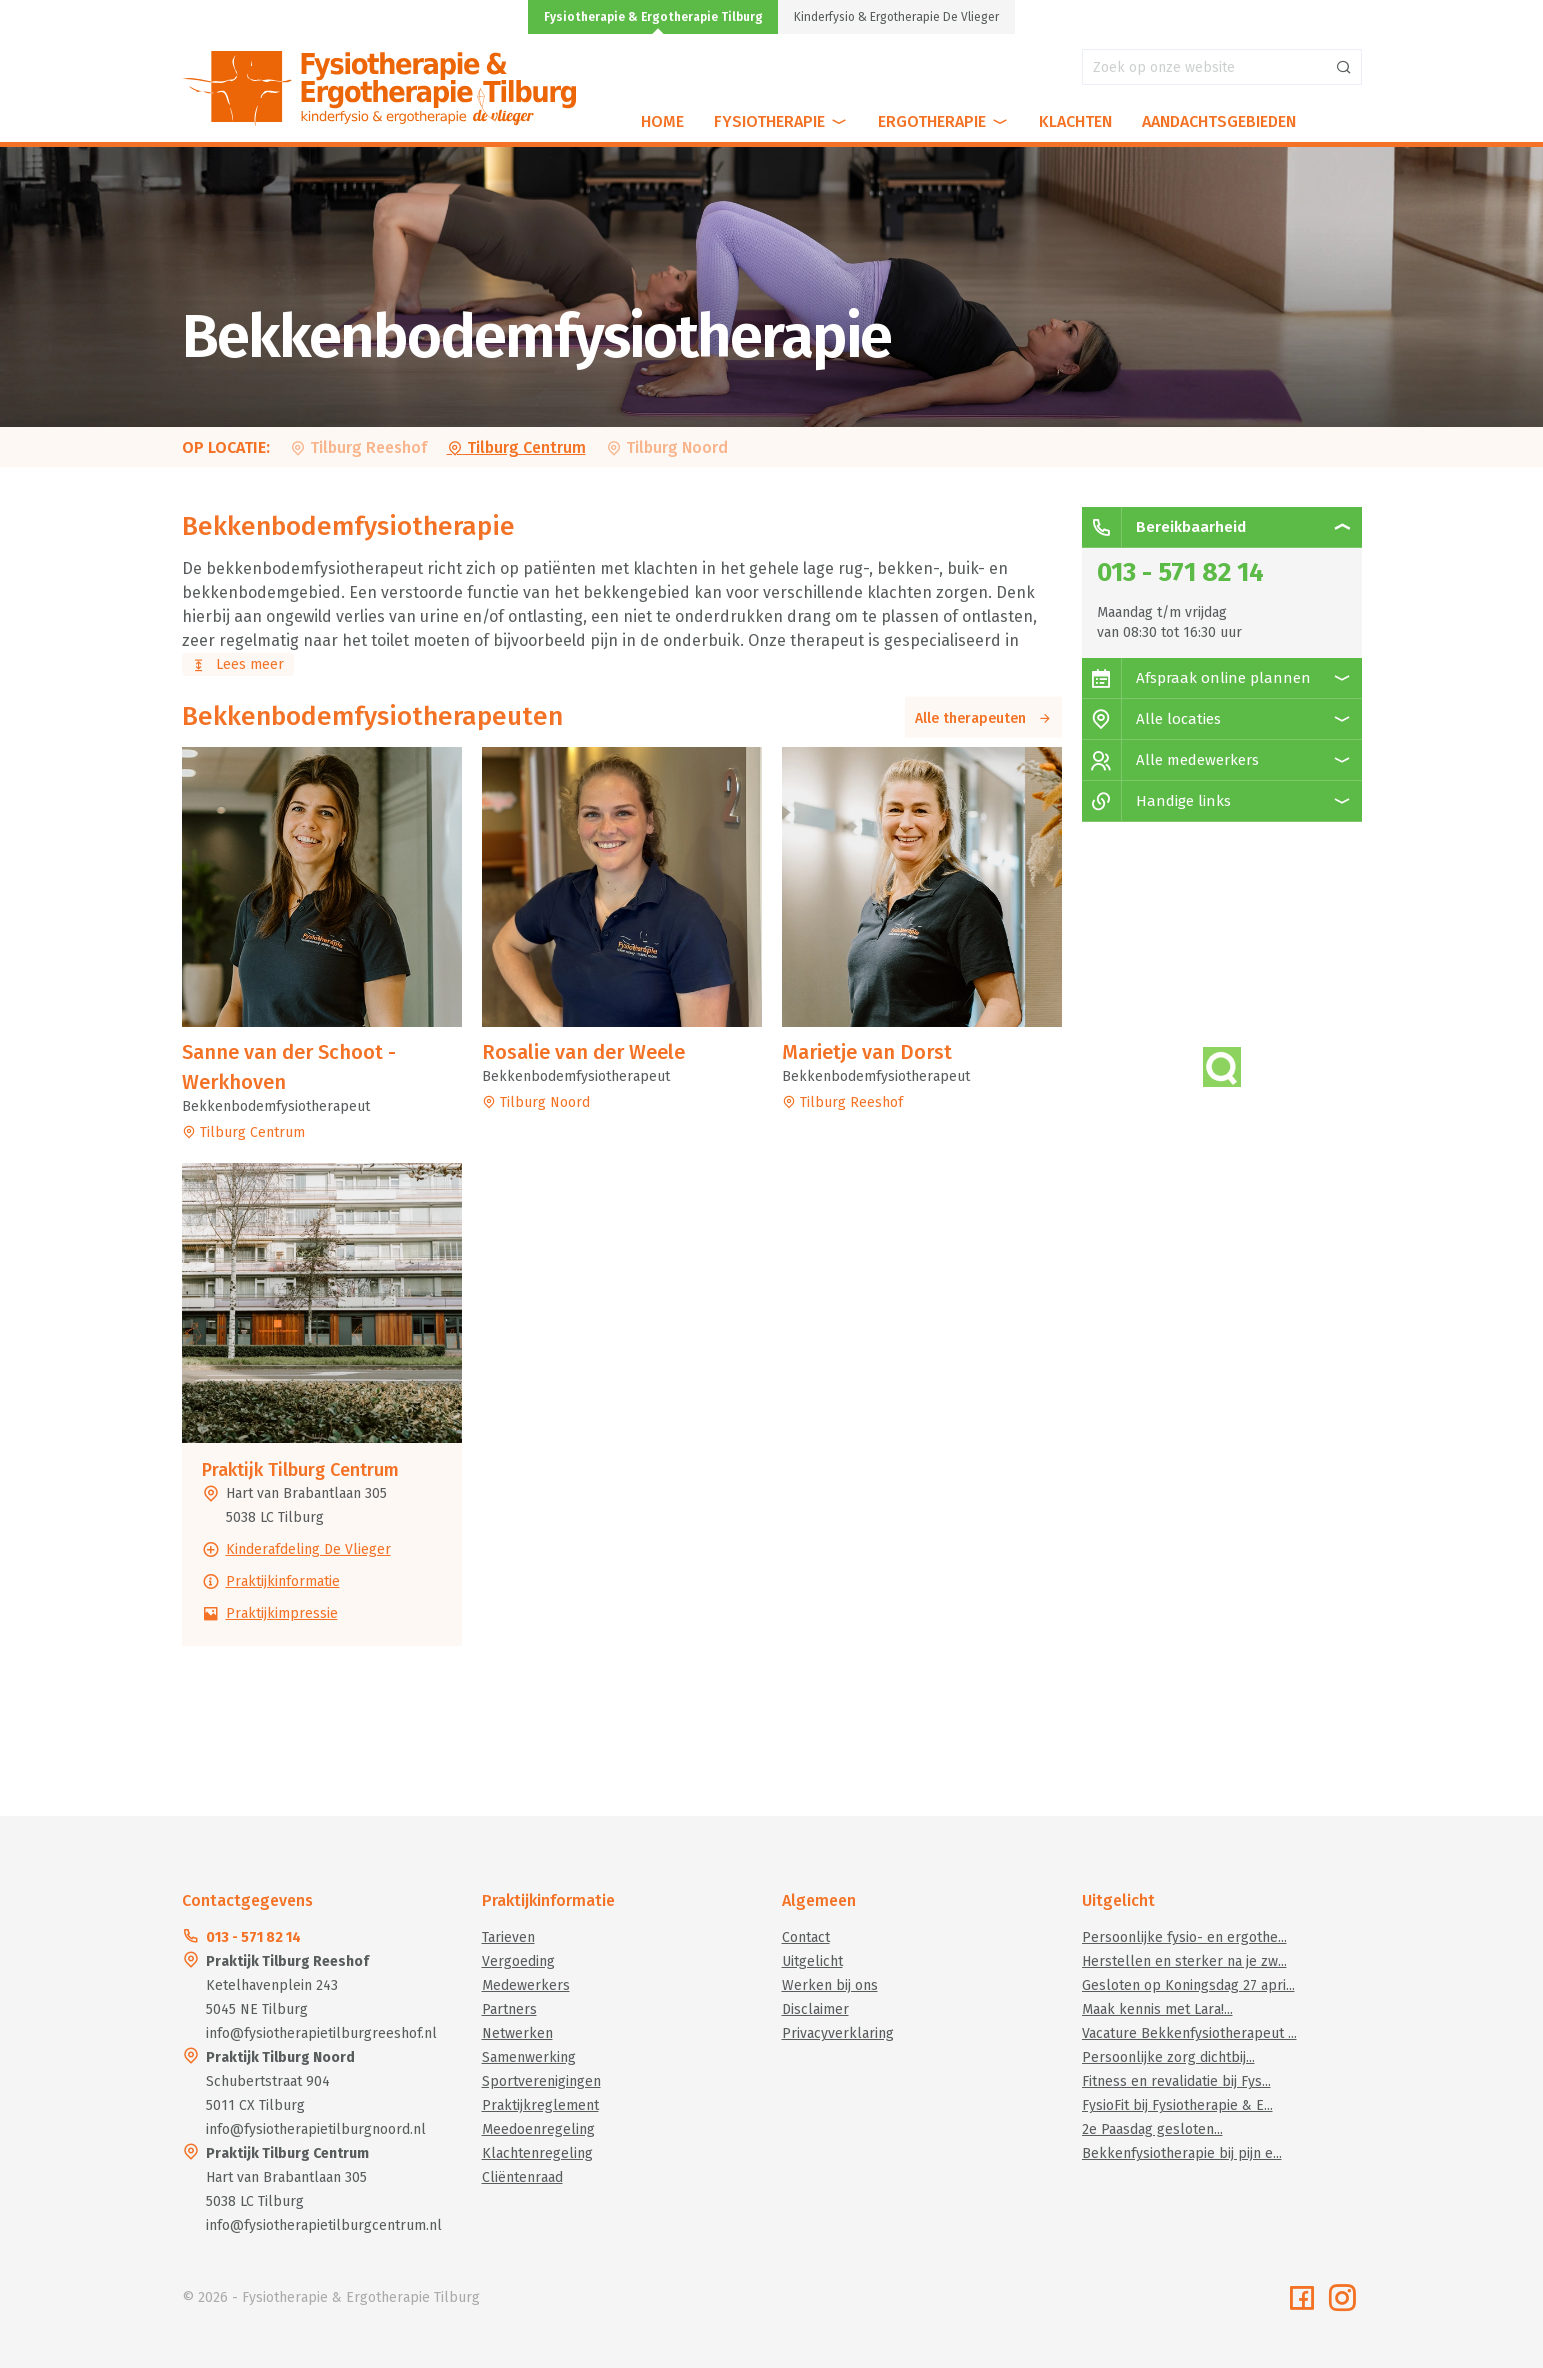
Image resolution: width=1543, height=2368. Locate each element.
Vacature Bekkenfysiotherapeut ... (1189, 2033)
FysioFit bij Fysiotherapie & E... (1177, 2105)
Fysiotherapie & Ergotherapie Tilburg (653, 17)
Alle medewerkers (1170, 760)
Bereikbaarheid (1164, 527)
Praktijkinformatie (283, 1581)
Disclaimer (815, 2009)
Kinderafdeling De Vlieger (308, 1549)
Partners (509, 2009)
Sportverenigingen (541, 2081)
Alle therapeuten (983, 718)
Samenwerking (529, 2057)
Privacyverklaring (838, 2033)
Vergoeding (518, 1961)
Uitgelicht (812, 1961)
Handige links (1156, 801)
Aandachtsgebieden (1219, 121)
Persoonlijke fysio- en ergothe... (1184, 1937)
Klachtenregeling (537, 2153)
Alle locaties (1151, 719)
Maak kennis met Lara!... (1157, 2009)
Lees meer (238, 664)
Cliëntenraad (522, 2177)
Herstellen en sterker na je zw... (1184, 1961)
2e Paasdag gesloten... (1152, 2129)
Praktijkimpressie (282, 1613)
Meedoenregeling (538, 2129)
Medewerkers (526, 1985)
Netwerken (517, 2033)
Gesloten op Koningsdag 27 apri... (1188, 1985)
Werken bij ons (830, 1985)
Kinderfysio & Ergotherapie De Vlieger (896, 17)
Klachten (1075, 121)
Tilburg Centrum (516, 447)
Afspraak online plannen (1196, 678)
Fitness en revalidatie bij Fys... (1176, 2081)
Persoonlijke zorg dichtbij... (1168, 2057)
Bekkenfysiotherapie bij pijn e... (1182, 2153)
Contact (806, 1937)
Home (662, 121)
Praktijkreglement (540, 2105)
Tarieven (508, 1937)
